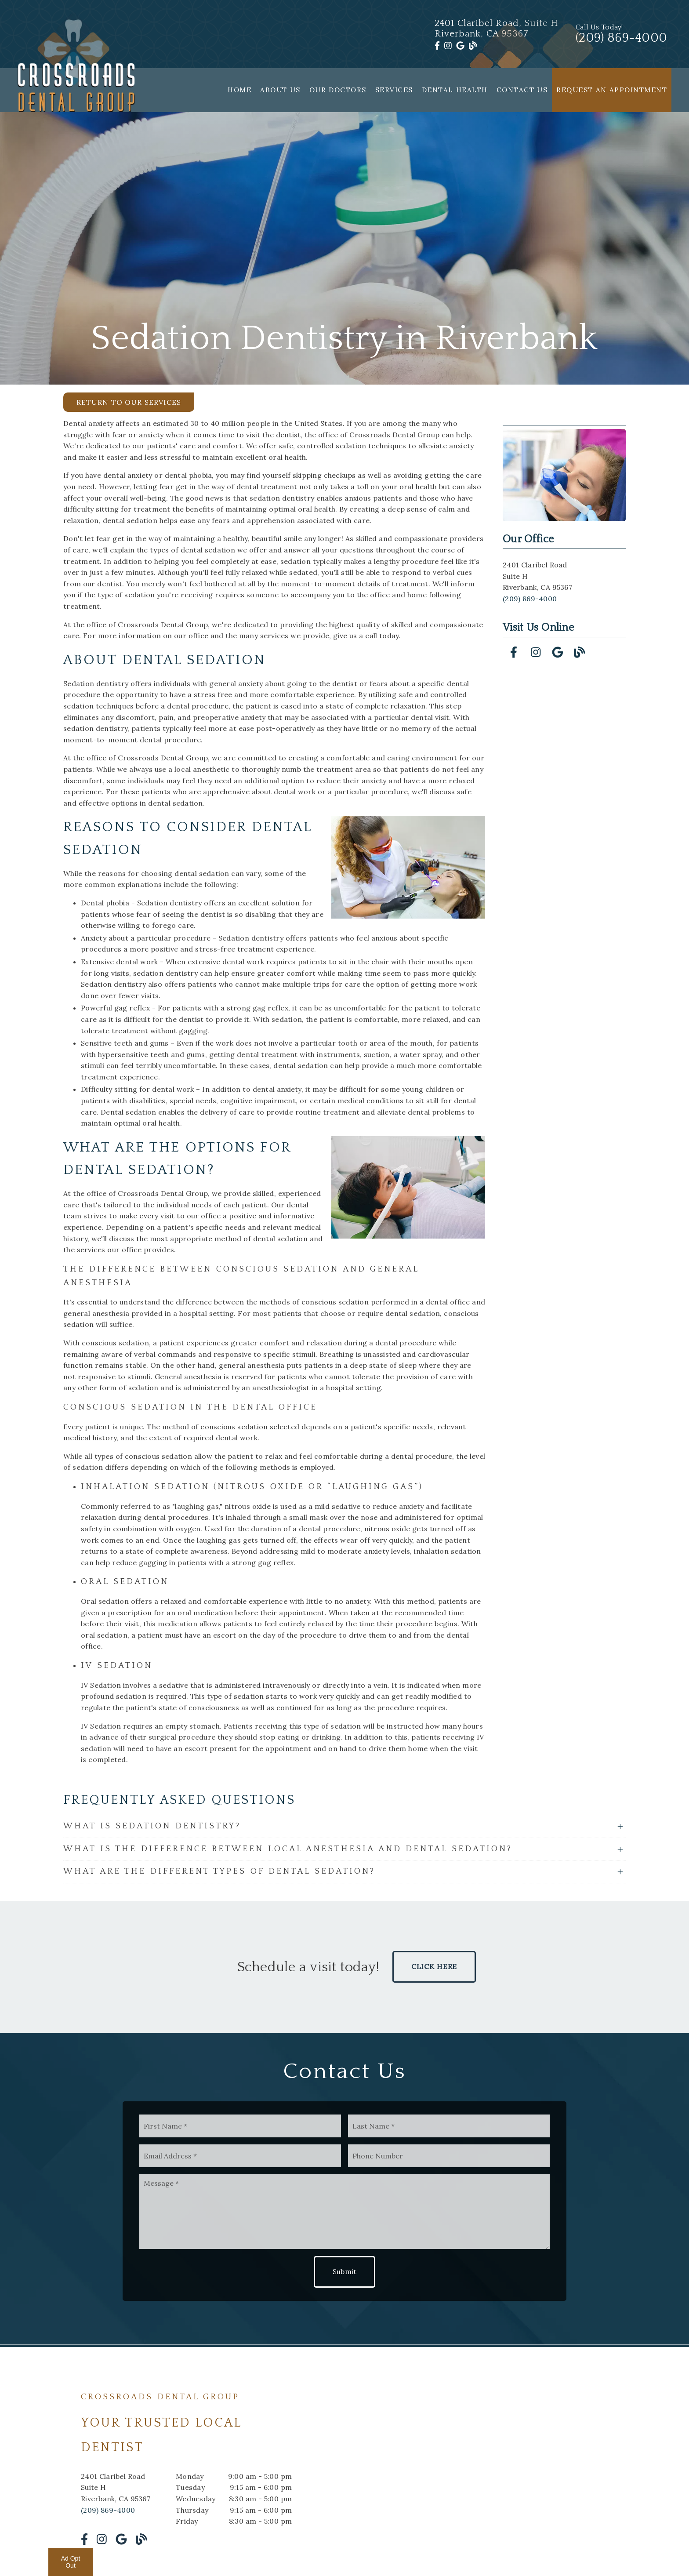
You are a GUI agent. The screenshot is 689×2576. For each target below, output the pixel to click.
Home (239, 90)
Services (394, 90)
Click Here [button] (434, 1966)
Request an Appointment (611, 90)
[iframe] (502, 2468)
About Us (280, 90)
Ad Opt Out (70, 2562)
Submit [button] (345, 2271)
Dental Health (455, 90)
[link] (437, 45)
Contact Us (522, 90)
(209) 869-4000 (530, 598)
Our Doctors (337, 90)
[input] (240, 2126)
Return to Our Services (128, 402)
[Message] (344, 2211)
